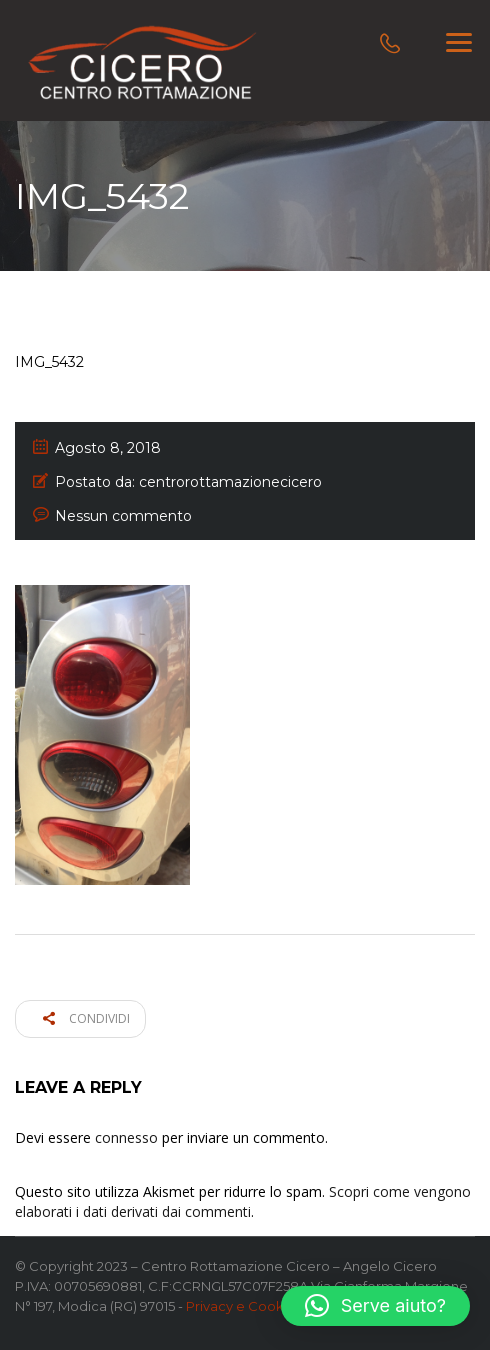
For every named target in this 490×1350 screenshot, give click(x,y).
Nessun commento (123, 516)
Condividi (86, 1018)
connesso (126, 1137)
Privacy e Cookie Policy (262, 1306)
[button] (375, 1306)
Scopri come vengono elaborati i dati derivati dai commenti (243, 1201)
